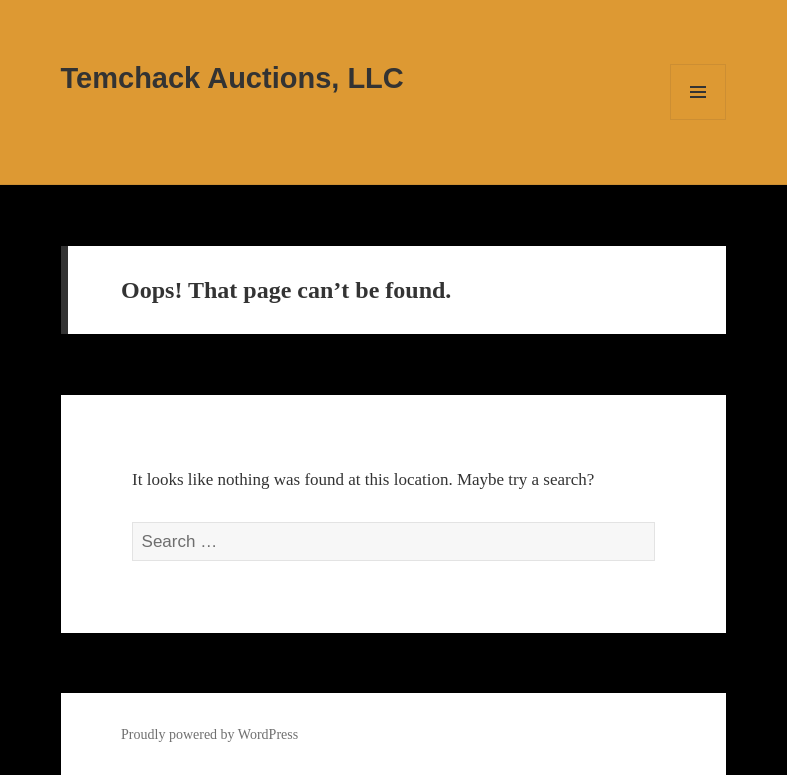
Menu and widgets (698, 119)
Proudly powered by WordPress (209, 734)
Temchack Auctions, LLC (232, 78)
